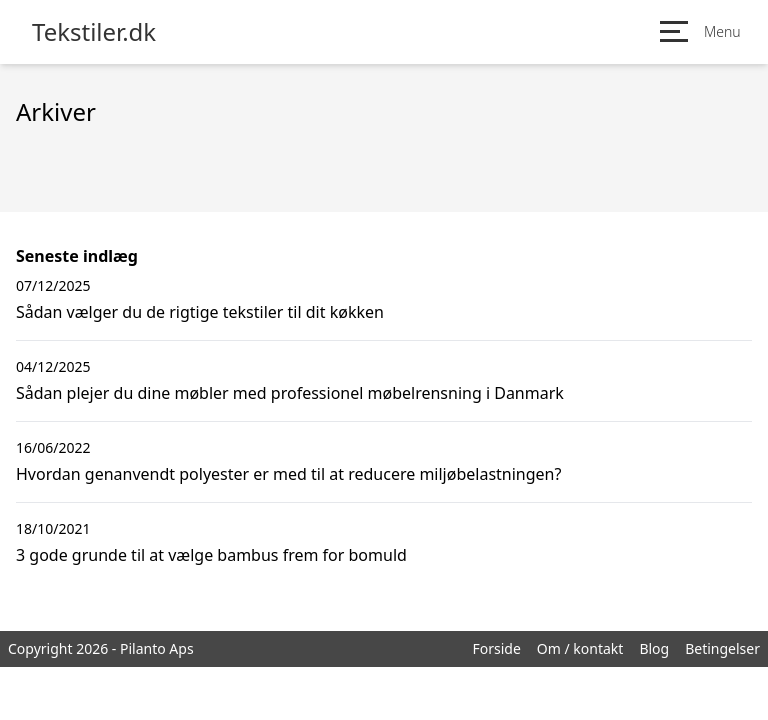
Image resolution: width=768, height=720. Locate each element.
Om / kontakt (580, 648)
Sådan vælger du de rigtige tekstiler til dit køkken (200, 312)
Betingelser (722, 648)
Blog (654, 648)
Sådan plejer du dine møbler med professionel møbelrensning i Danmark (290, 393)
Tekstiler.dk (94, 32)
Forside (496, 648)
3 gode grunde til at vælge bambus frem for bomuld (211, 555)
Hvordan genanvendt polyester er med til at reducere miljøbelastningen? (288, 474)
